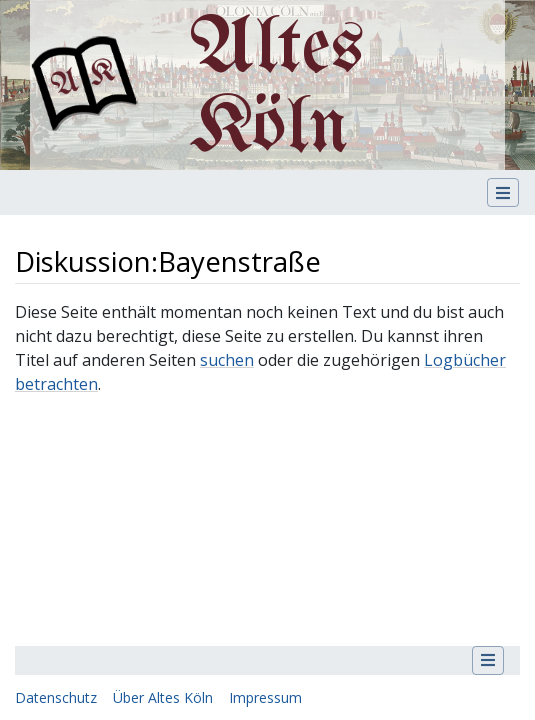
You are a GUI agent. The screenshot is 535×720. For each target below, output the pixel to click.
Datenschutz (56, 697)
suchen (227, 360)
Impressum (265, 697)
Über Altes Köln (163, 697)
